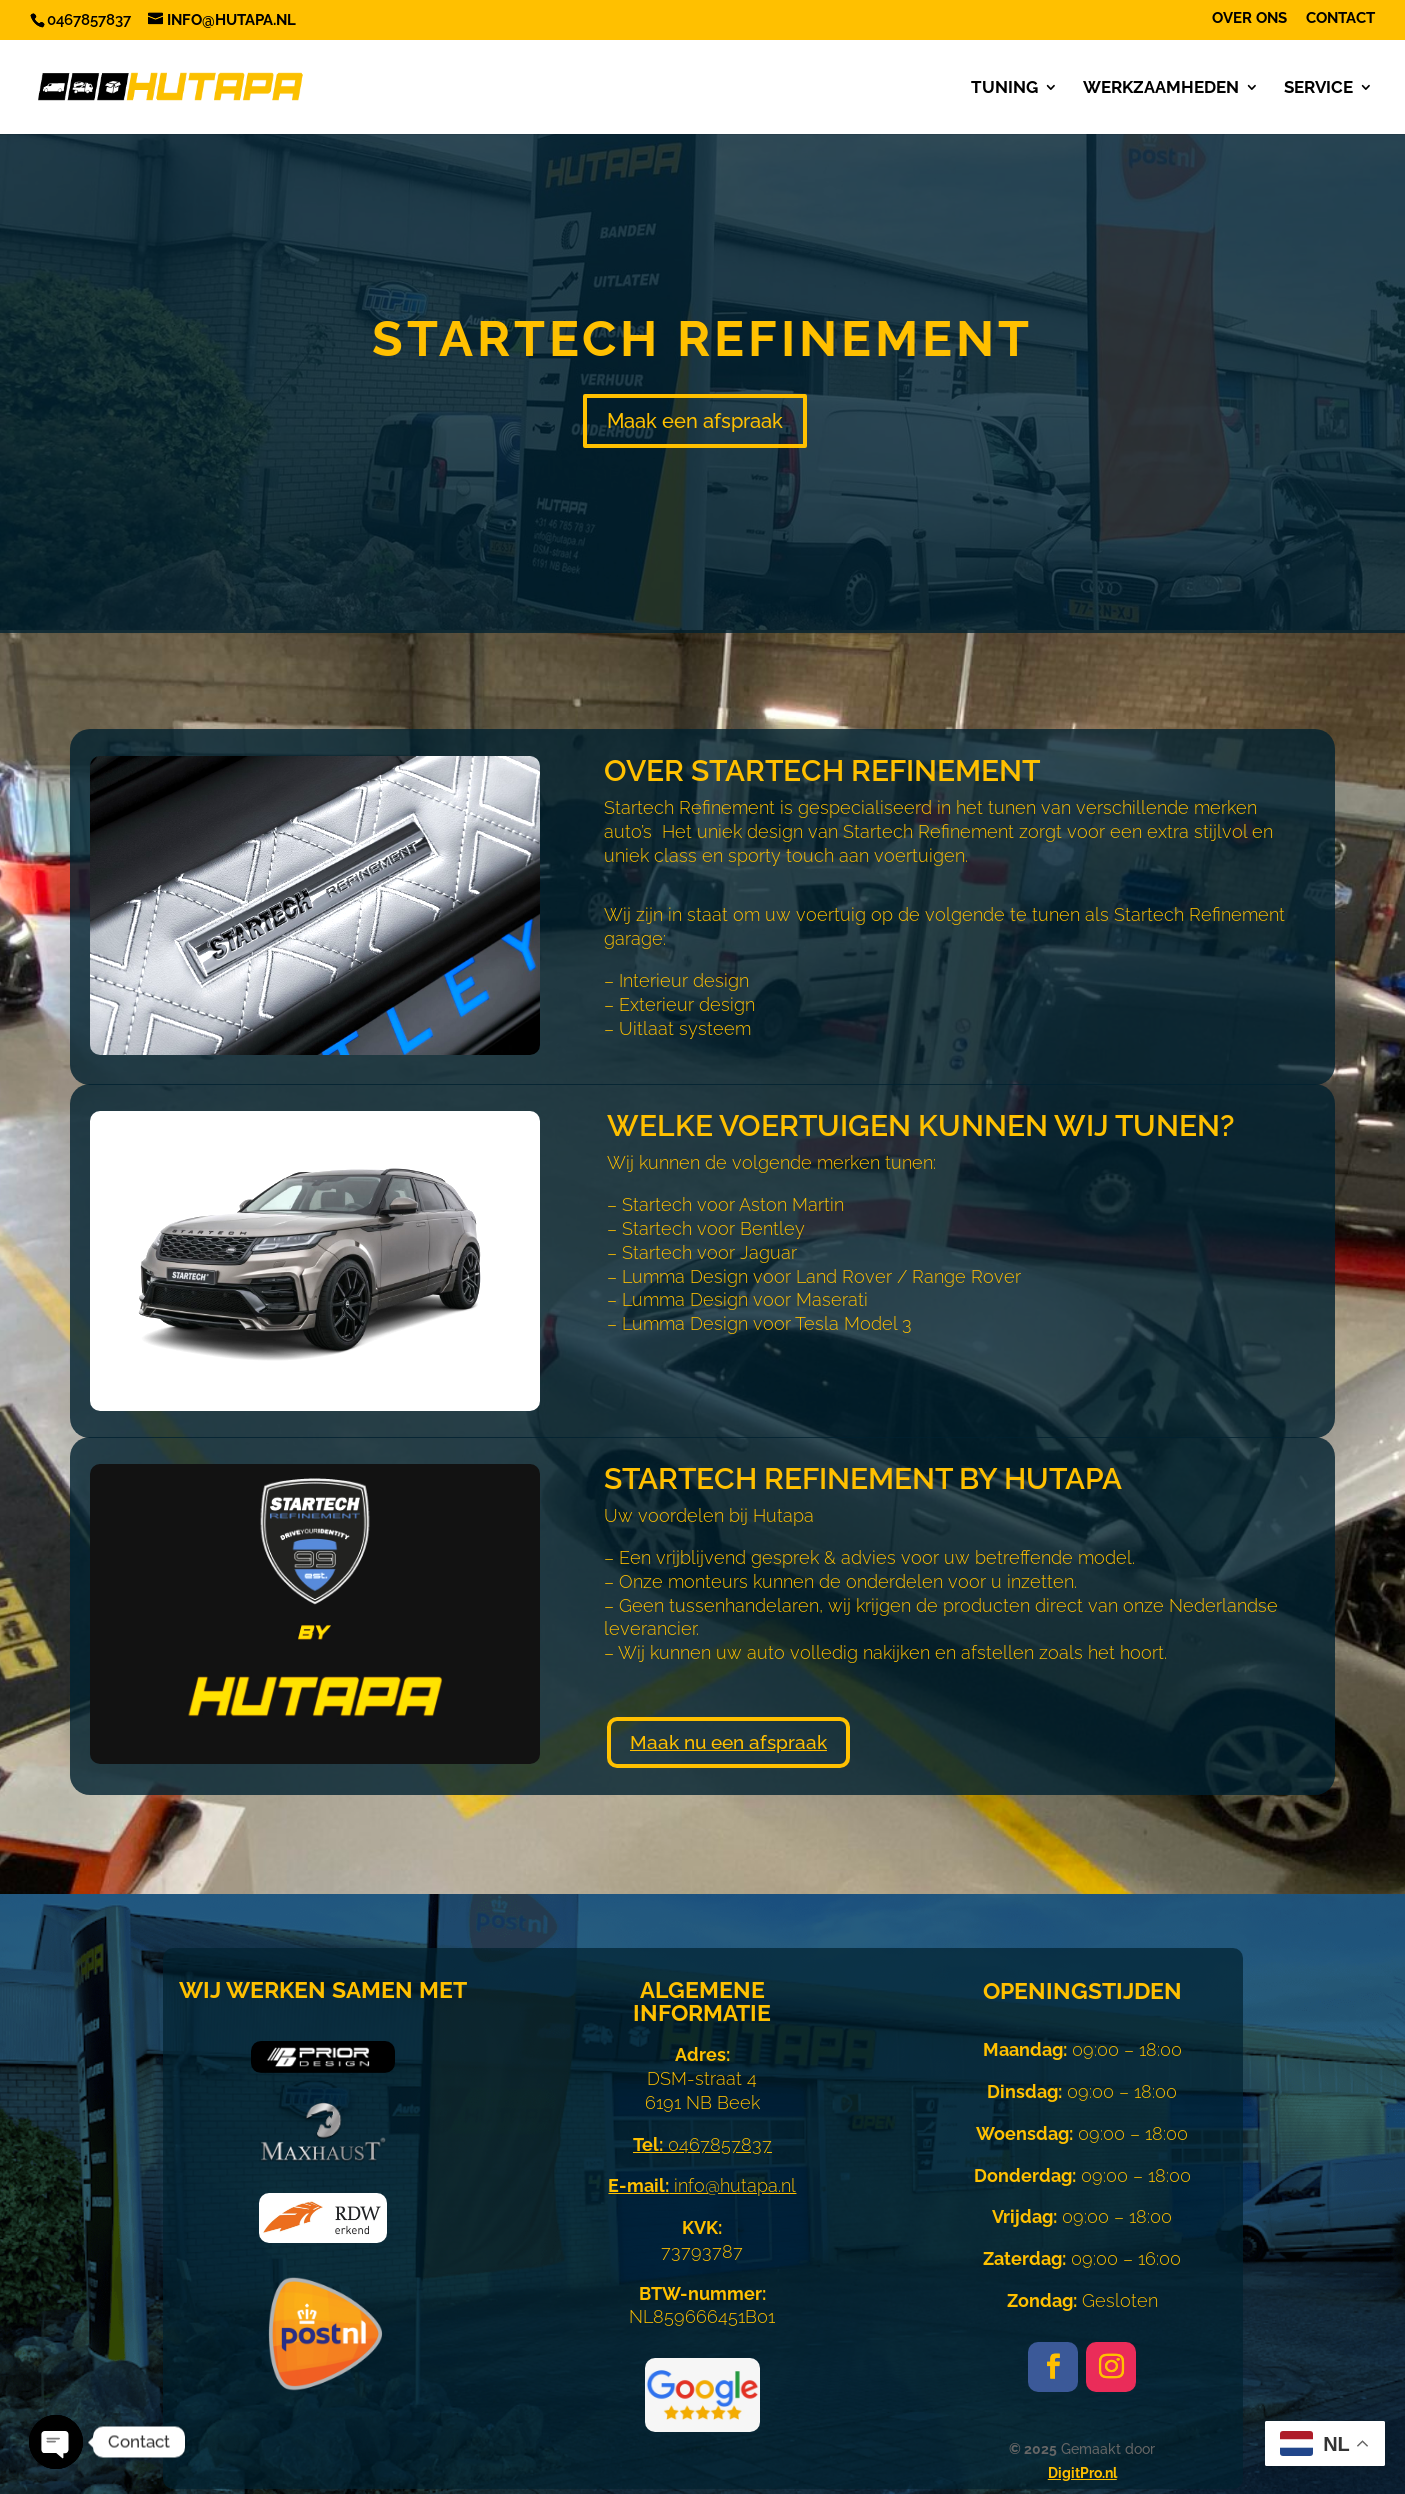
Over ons (1249, 19)
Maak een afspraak (695, 421)
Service (1318, 88)
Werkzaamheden (1161, 88)
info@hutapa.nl (702, 2185)
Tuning (1004, 88)
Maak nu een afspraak (728, 1742)
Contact (1340, 19)
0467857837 (702, 2144)
